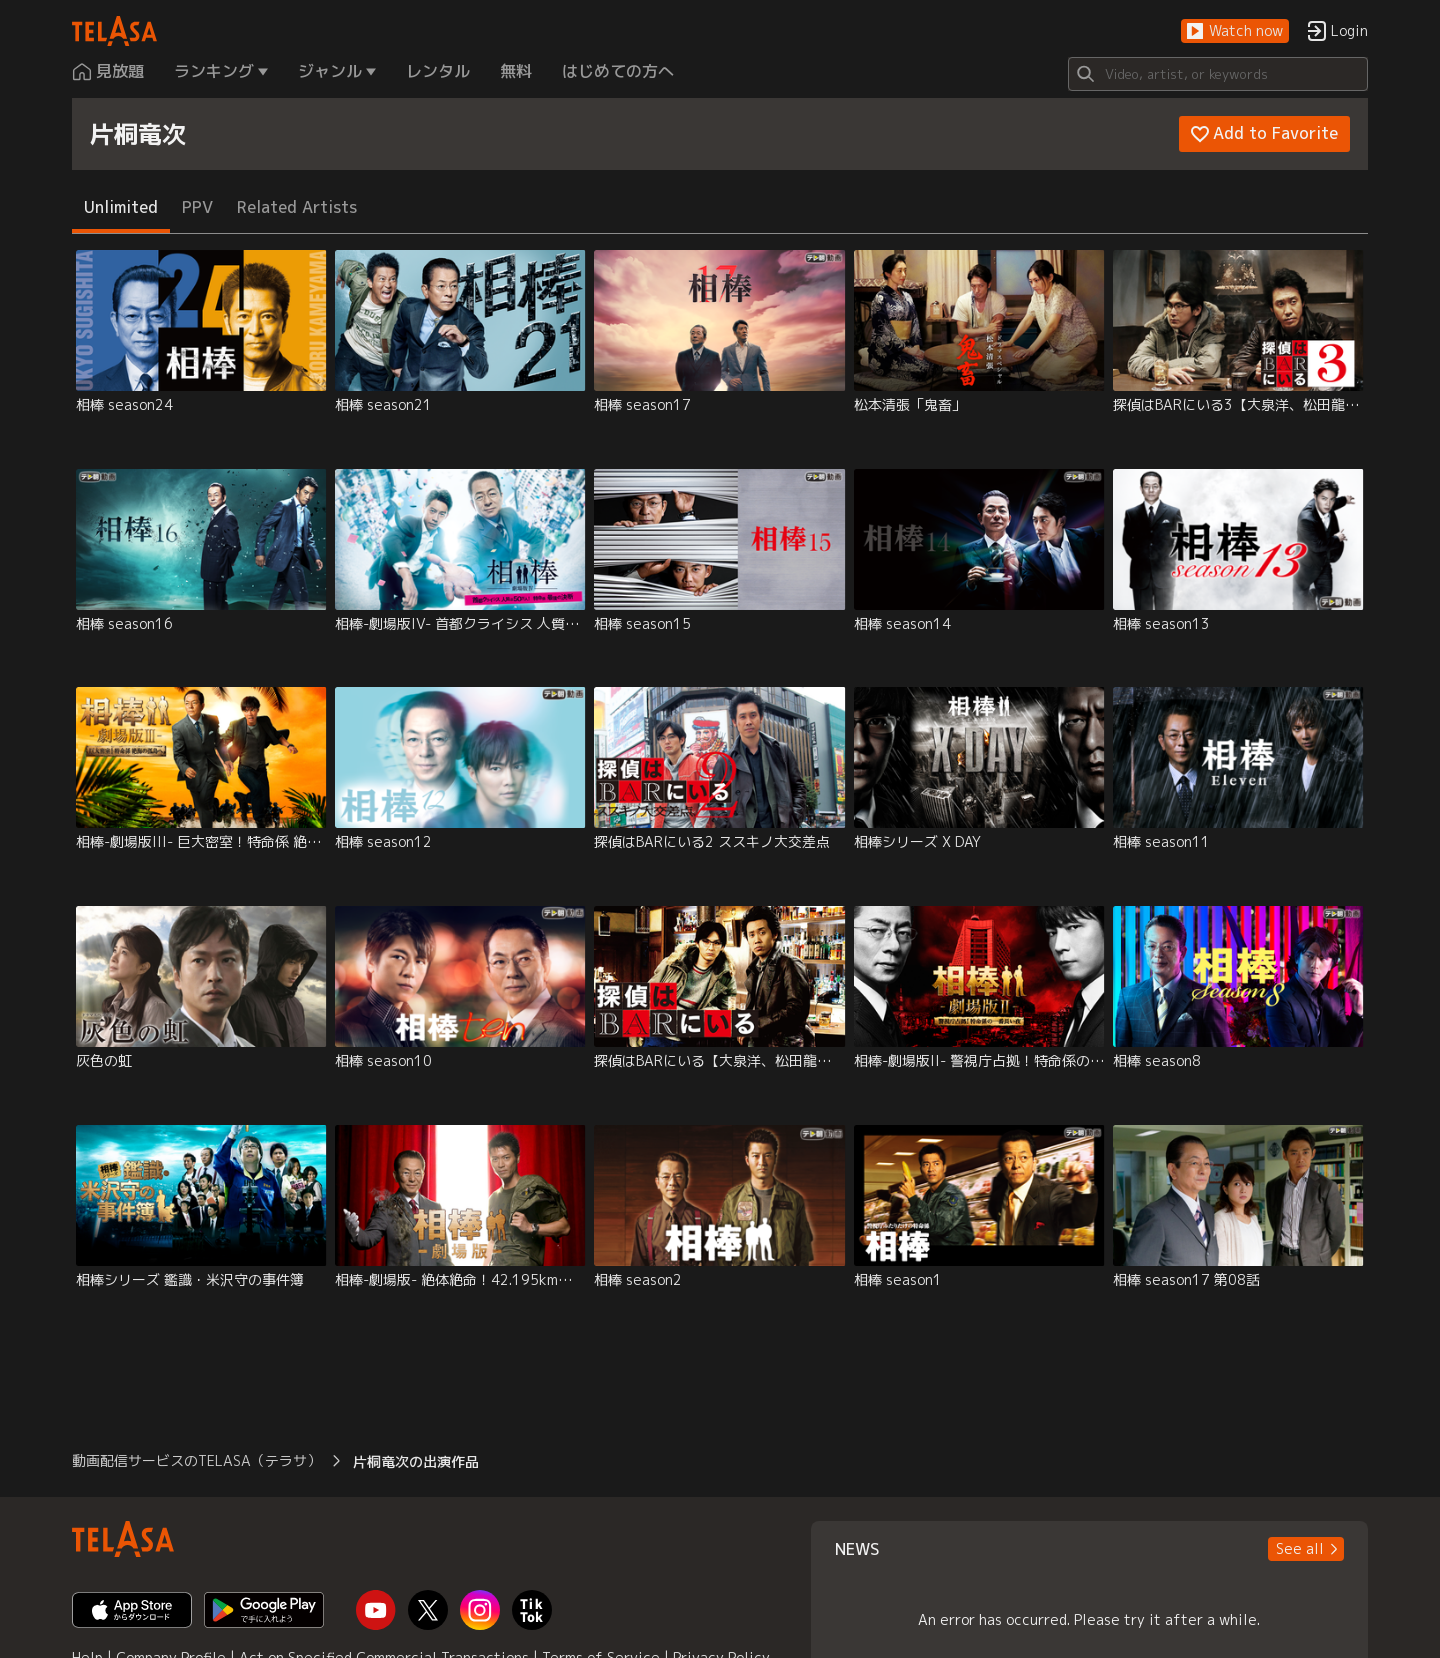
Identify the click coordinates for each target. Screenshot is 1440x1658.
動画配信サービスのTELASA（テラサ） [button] (196, 1460)
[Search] (1218, 74)
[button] (1235, 31)
